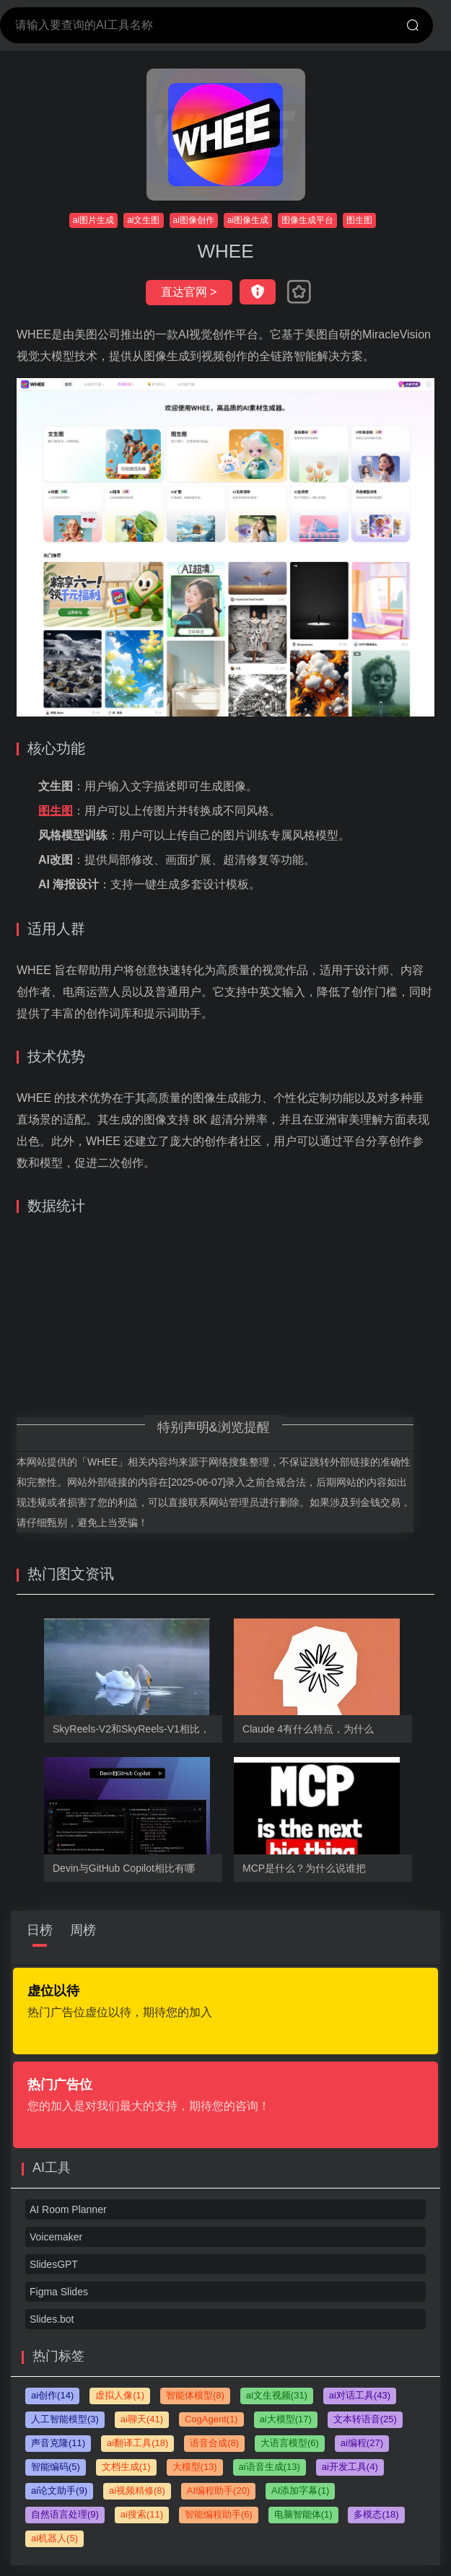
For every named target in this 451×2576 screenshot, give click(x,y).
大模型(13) (194, 2466)
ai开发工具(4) (350, 2466)
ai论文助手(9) (59, 2490)
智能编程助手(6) (219, 2514)
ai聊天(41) (142, 2419)
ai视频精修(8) (137, 2490)
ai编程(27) (362, 2442)
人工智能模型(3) (65, 2419)
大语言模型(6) (289, 2442)
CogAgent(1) (211, 2419)
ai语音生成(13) (269, 2466)
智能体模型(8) (195, 2395)
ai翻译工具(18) (137, 2442)
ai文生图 (143, 220)
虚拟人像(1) (119, 2395)
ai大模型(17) (286, 2419)
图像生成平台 (307, 220)
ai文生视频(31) (276, 2395)
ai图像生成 (247, 220)
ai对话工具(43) (359, 2395)
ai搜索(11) (142, 2514)
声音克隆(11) (58, 2442)
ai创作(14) (52, 2395)
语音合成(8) (214, 2442)
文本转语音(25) (365, 2419)
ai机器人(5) (54, 2538)
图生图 (359, 220)
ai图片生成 (93, 220)
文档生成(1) (126, 2466)
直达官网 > (189, 292)
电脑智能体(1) (303, 2514)
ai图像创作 (193, 220)
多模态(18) (376, 2514)
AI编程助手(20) (218, 2490)
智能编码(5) (55, 2466)
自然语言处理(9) (65, 2514)
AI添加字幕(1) (300, 2490)
